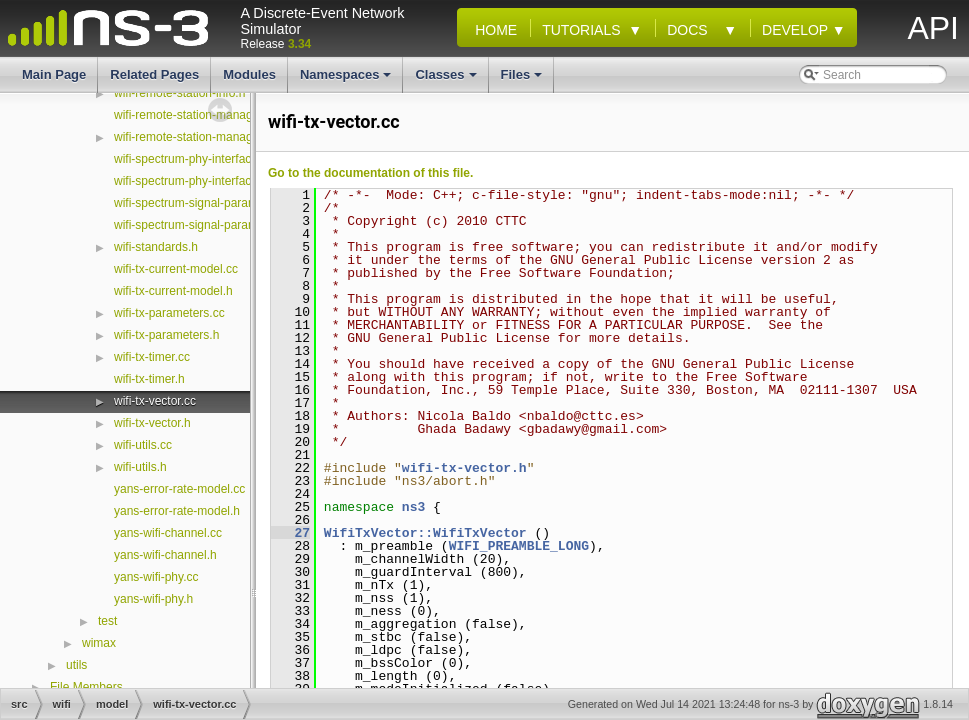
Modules (249, 74)
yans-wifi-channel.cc (168, 533)
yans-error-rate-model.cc (179, 489)
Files (523, 80)
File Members (86, 687)
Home (492, 30)
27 (290, 533)
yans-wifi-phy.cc (156, 577)
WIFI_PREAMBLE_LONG (519, 546)
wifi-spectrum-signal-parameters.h (204, 225)
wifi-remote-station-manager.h (193, 137)
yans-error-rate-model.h (177, 511)
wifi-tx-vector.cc (155, 401)
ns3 (413, 507)
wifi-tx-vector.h (152, 423)
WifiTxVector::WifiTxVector (425, 533)
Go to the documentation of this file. (370, 173)
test (107, 621)
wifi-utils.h (140, 467)
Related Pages (154, 74)
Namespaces (347, 80)
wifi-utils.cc (143, 445)
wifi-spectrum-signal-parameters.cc (207, 203)
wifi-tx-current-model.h (173, 291)
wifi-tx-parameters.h (166, 335)
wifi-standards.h (156, 247)
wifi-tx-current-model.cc (176, 269)
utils (76, 665)
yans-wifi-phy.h (153, 599)
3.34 (299, 44)
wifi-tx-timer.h (149, 379)
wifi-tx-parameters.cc (169, 313)
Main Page (54, 74)
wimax (99, 643)
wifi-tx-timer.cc (152, 357)
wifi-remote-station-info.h (179, 93)
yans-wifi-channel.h (165, 555)
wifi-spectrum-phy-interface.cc (193, 159)
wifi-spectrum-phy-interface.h (191, 181)
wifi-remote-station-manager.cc (196, 115)
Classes (447, 80)
